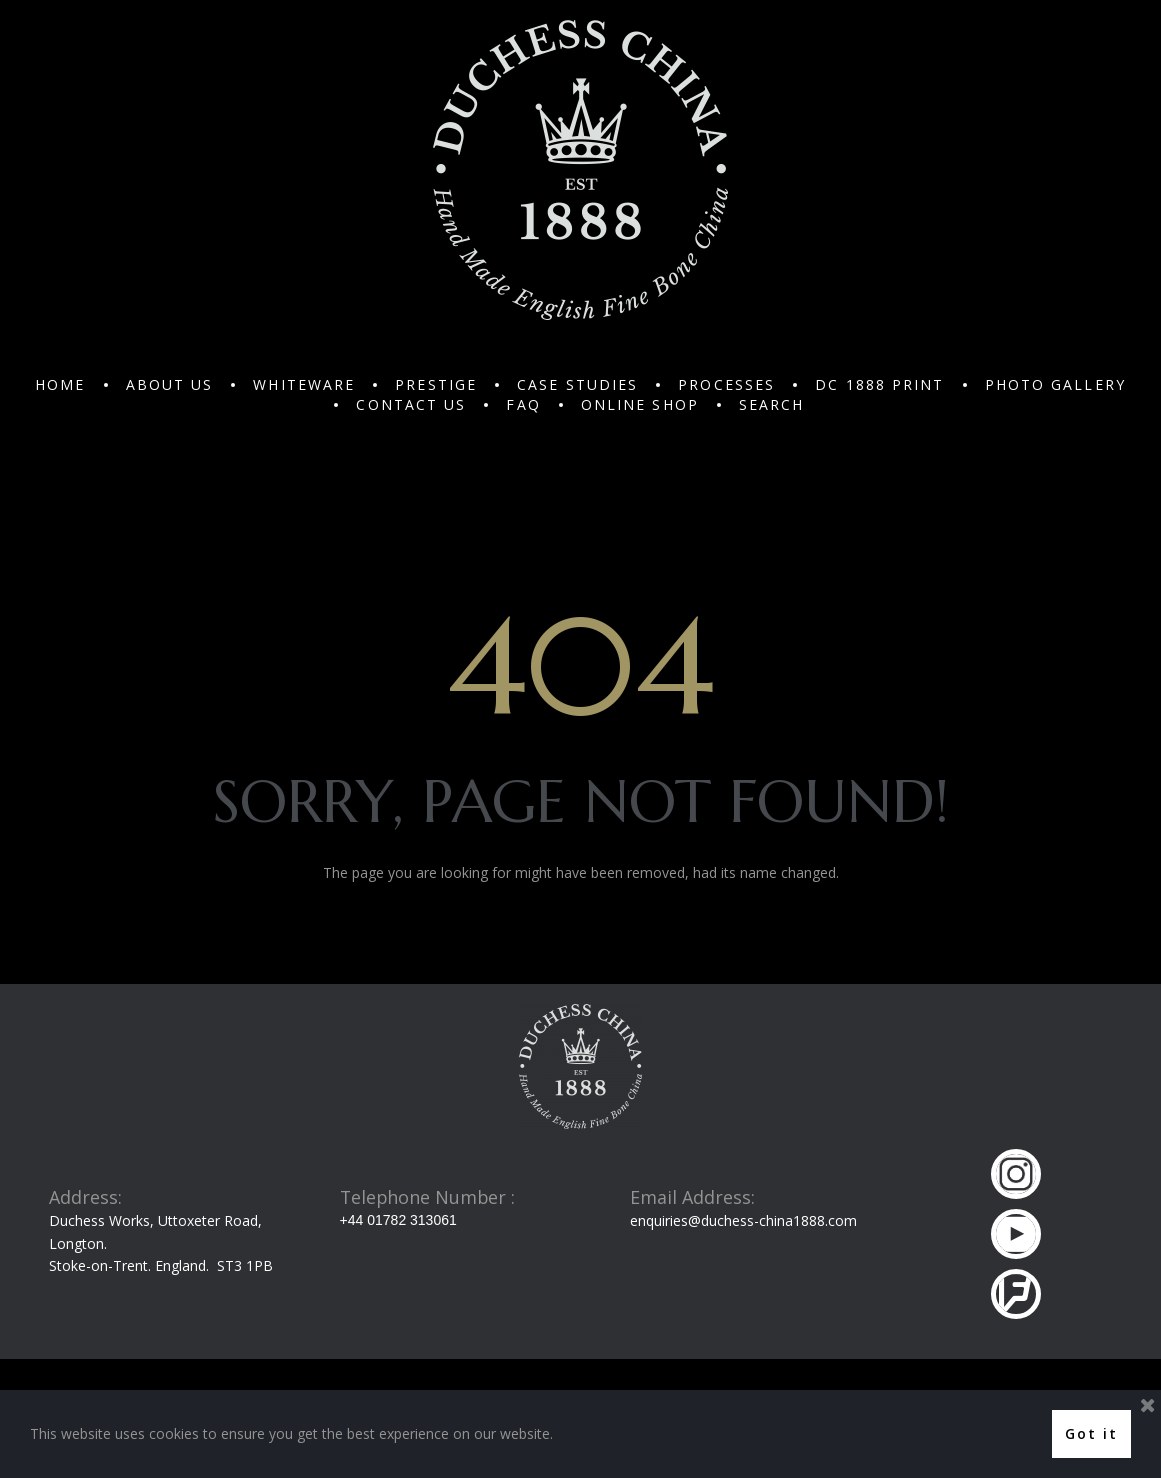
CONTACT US (411, 404)
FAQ (523, 404)
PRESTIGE (436, 384)
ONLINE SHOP (640, 404)
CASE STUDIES (577, 384)
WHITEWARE (304, 384)
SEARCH (772, 404)
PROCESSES (726, 384)
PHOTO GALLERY (1055, 384)
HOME (60, 384)
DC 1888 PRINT (879, 384)
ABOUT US (170, 384)
